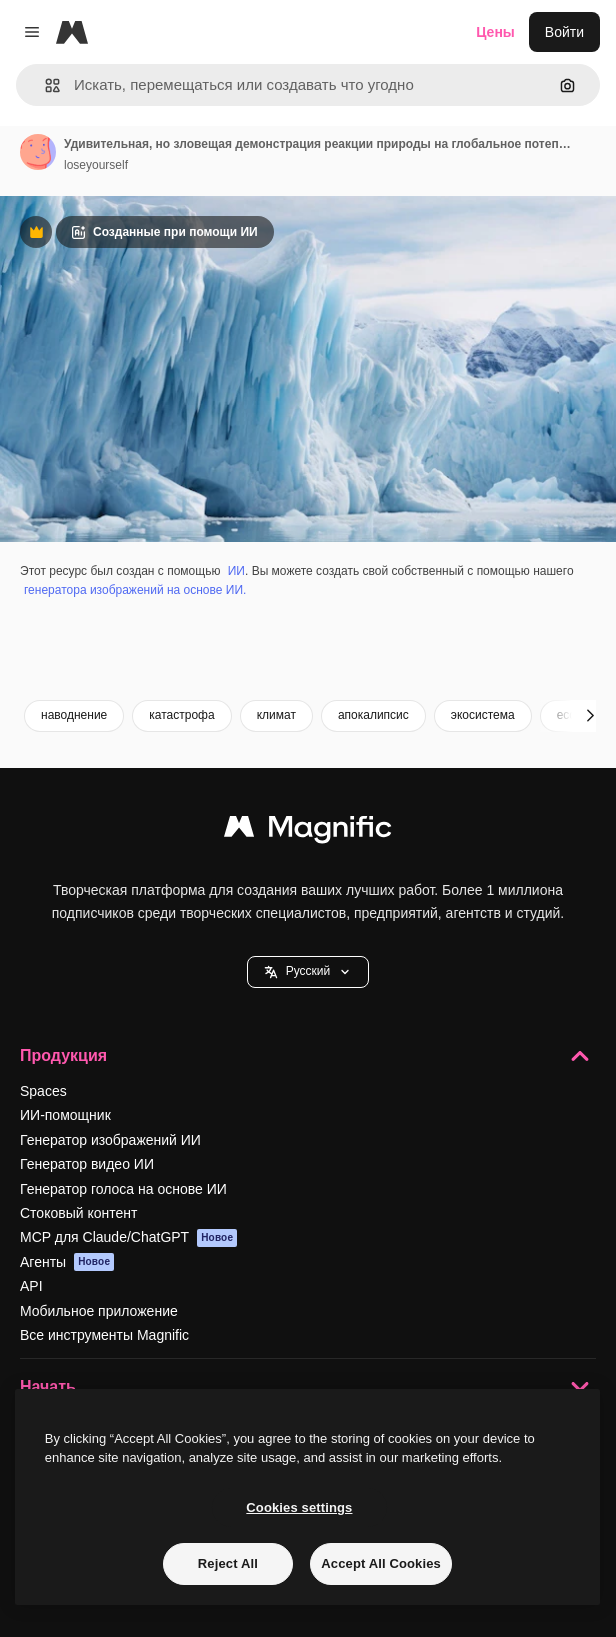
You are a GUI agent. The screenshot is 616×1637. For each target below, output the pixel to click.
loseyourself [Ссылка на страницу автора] (96, 165)
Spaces (43, 1091)
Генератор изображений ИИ (110, 1140)
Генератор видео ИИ (87, 1164)
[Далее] (590, 716)
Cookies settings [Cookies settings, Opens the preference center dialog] (299, 1507)
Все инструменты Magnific (104, 1335)
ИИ (236, 571)
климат (276, 715)
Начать (308, 1387)
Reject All (228, 1563)
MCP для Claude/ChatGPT (128, 1238)
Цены (495, 32)
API (31, 1286)
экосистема (483, 715)
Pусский (308, 971)
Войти (564, 32)
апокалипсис (373, 715)
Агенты (67, 1262)
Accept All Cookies (381, 1563)
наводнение (74, 715)
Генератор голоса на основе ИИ (123, 1189)
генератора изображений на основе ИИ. (135, 590)
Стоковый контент (78, 1213)
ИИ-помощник (65, 1115)
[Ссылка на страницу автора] (38, 152)
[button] (44, 85)
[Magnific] (72, 32)
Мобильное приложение (99, 1311)
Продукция (308, 1056)
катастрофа (181, 715)
